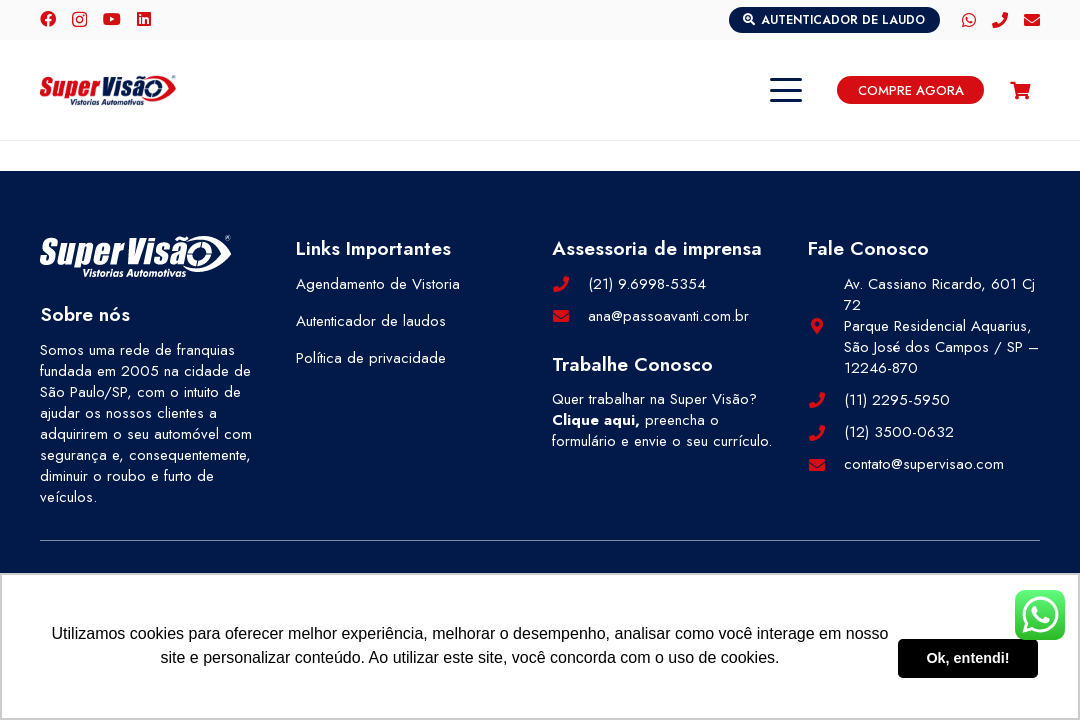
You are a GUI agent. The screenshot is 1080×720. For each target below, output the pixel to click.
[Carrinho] (1020, 90)
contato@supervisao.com (924, 464)
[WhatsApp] (969, 20)
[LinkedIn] (144, 19)
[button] (786, 90)
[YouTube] (112, 19)
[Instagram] (79, 20)
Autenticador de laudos (371, 321)
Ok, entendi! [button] (967, 658)
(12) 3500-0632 (899, 432)
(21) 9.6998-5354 (647, 284)
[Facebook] (48, 19)
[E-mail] (1032, 20)
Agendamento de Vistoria (378, 284)
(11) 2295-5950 (897, 400)
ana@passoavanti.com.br (668, 316)
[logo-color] (108, 90)
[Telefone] (1000, 20)
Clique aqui (593, 420)
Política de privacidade (371, 358)
